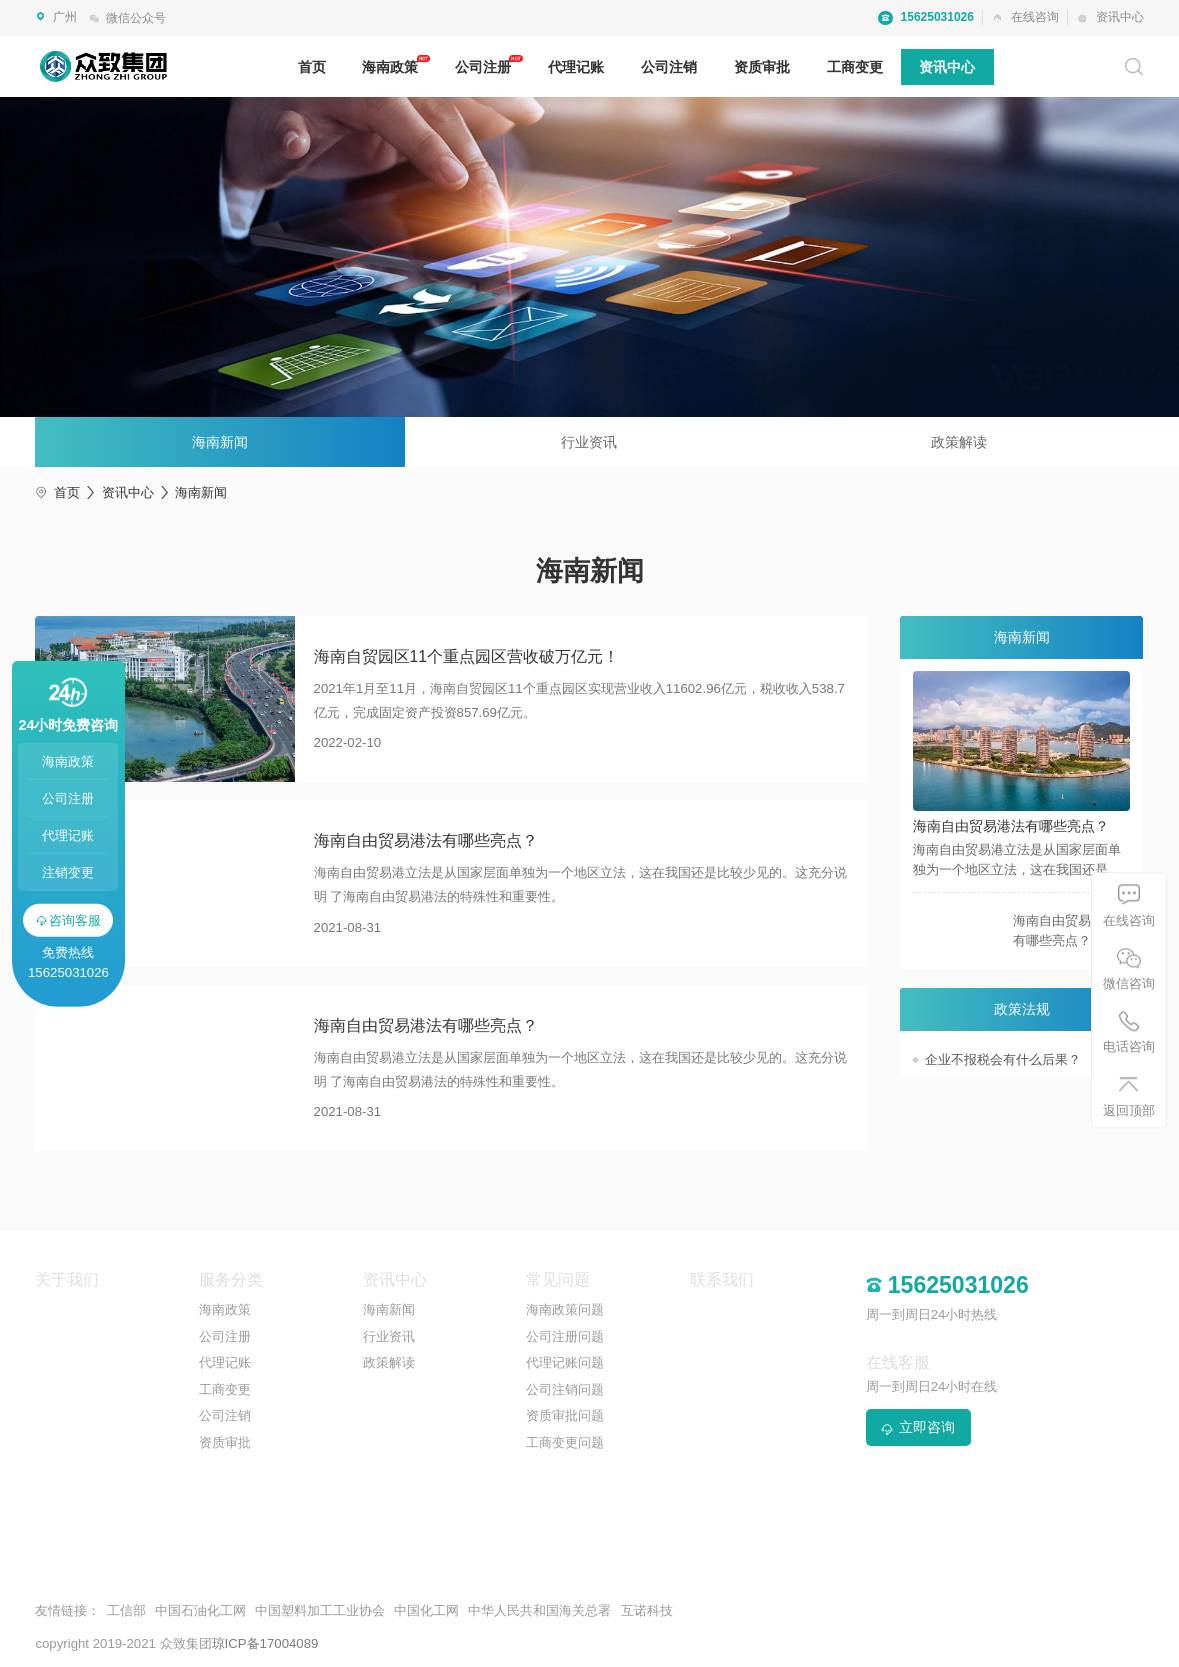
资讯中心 (1110, 17)
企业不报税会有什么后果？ (1003, 1059)
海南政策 (390, 67)
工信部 (126, 1610)
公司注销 (669, 67)
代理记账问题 (565, 1362)
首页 (312, 67)
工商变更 (855, 67)
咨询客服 (69, 919)
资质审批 (762, 67)
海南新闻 (220, 442)
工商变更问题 (565, 1442)
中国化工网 (426, 1610)
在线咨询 (1025, 17)
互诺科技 (647, 1610)
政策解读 (959, 442)
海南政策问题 (565, 1309)
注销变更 (68, 872)
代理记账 (576, 67)
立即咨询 (918, 1427)
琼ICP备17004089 (265, 1643)
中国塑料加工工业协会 (320, 1610)
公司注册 (483, 67)
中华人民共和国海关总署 (539, 1610)
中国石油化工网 (200, 1610)
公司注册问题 (565, 1336)
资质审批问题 (565, 1415)
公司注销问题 (565, 1389)
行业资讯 (589, 442)
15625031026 (926, 17)
